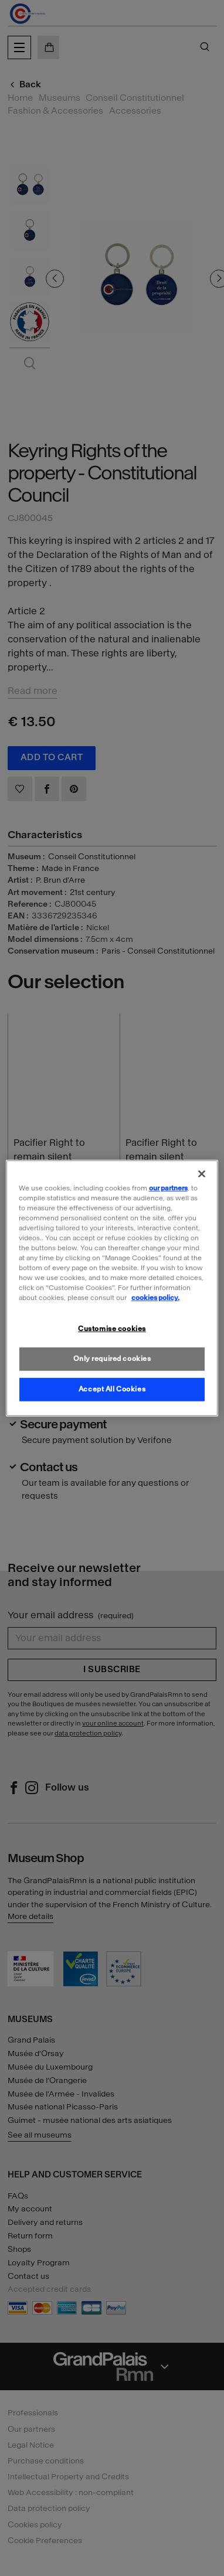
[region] (112, 1288)
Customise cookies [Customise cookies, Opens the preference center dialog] (112, 1328)
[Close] (202, 1173)
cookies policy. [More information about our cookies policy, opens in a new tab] (155, 1297)
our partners (168, 1187)
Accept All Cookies (112, 1389)
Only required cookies (112, 1358)
